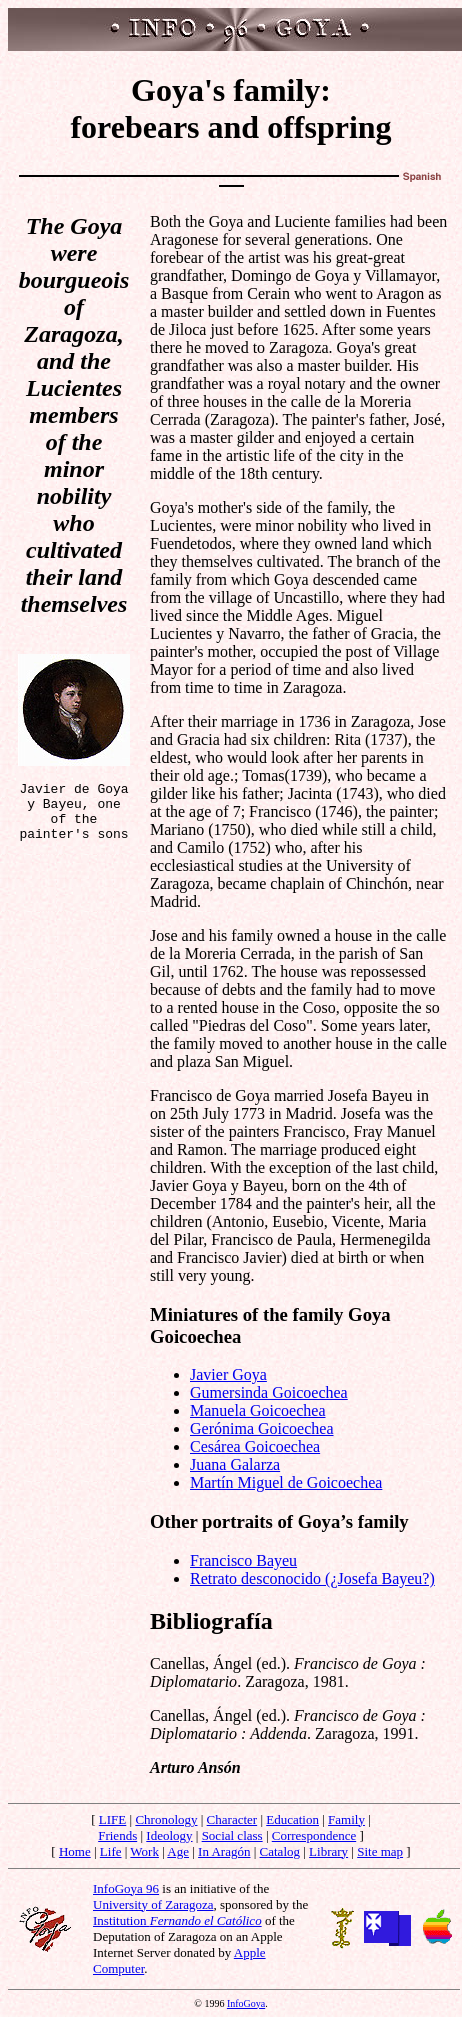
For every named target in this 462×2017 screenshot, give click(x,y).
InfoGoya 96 (126, 1888)
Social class (232, 1835)
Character (232, 1819)
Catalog (280, 1851)
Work (144, 1851)
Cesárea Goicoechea (255, 1446)
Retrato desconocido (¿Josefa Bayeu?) (312, 1578)
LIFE (112, 1819)
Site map (380, 1851)
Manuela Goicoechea (257, 1410)
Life (111, 1851)
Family (346, 1819)
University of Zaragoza (153, 1904)
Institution (177, 1920)
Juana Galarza (235, 1464)
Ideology (169, 1835)
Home (75, 1851)
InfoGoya (246, 2003)
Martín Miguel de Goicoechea (286, 1482)
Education (292, 1819)
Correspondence (314, 1835)
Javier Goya (228, 1374)
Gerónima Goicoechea (261, 1428)
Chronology (166, 1819)
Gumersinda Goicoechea (269, 1392)
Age (178, 1851)
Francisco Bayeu (243, 1560)
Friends (117, 1835)
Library (328, 1851)
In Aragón (224, 1851)
